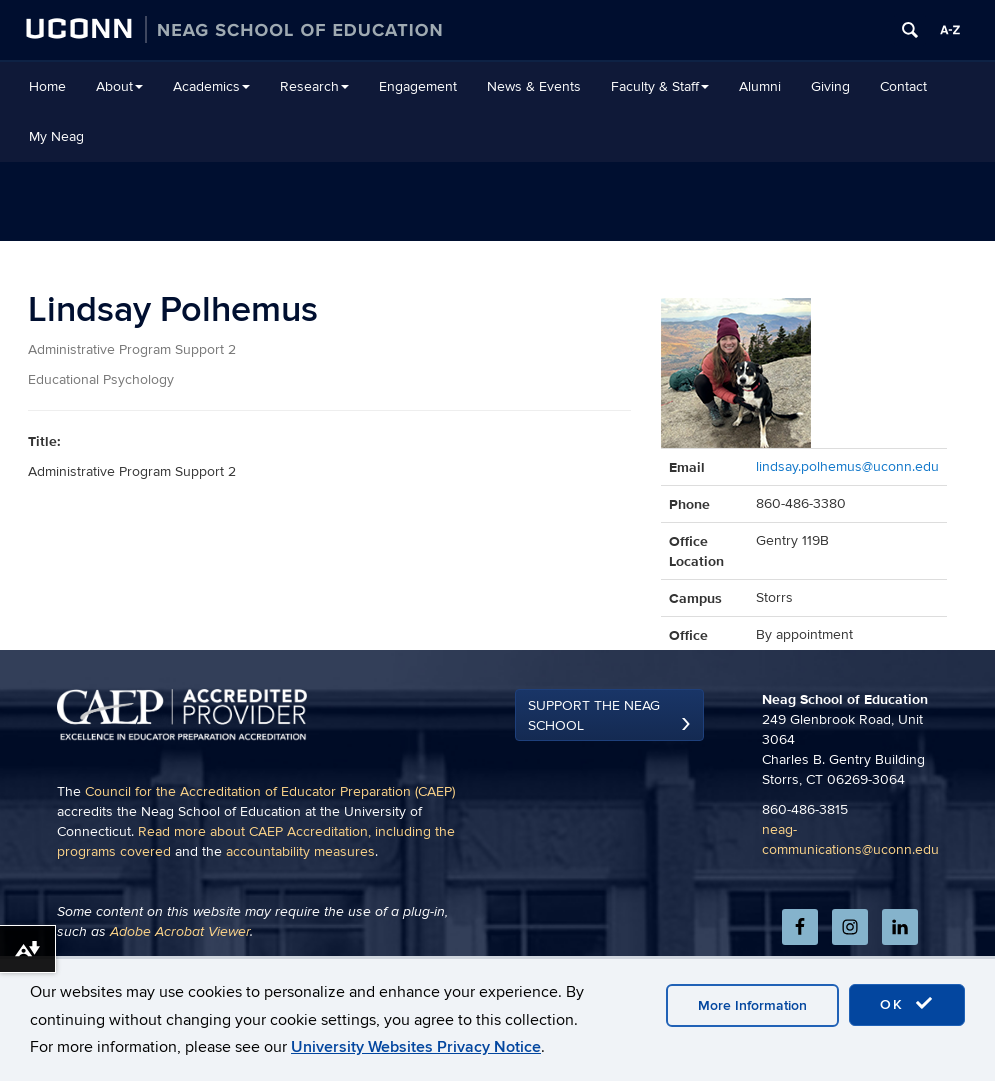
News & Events (534, 86)
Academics (211, 86)
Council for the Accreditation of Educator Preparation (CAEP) (270, 870)
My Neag (56, 136)
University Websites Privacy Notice (416, 1047)
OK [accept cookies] (907, 1004)
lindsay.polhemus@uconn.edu (847, 466)
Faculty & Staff (660, 86)
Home (47, 86)
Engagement (418, 86)
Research (314, 86)
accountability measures (300, 930)
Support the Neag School (594, 794)
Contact (903, 86)
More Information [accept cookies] (752, 1005)
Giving (830, 86)
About (119, 86)
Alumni (760, 86)
